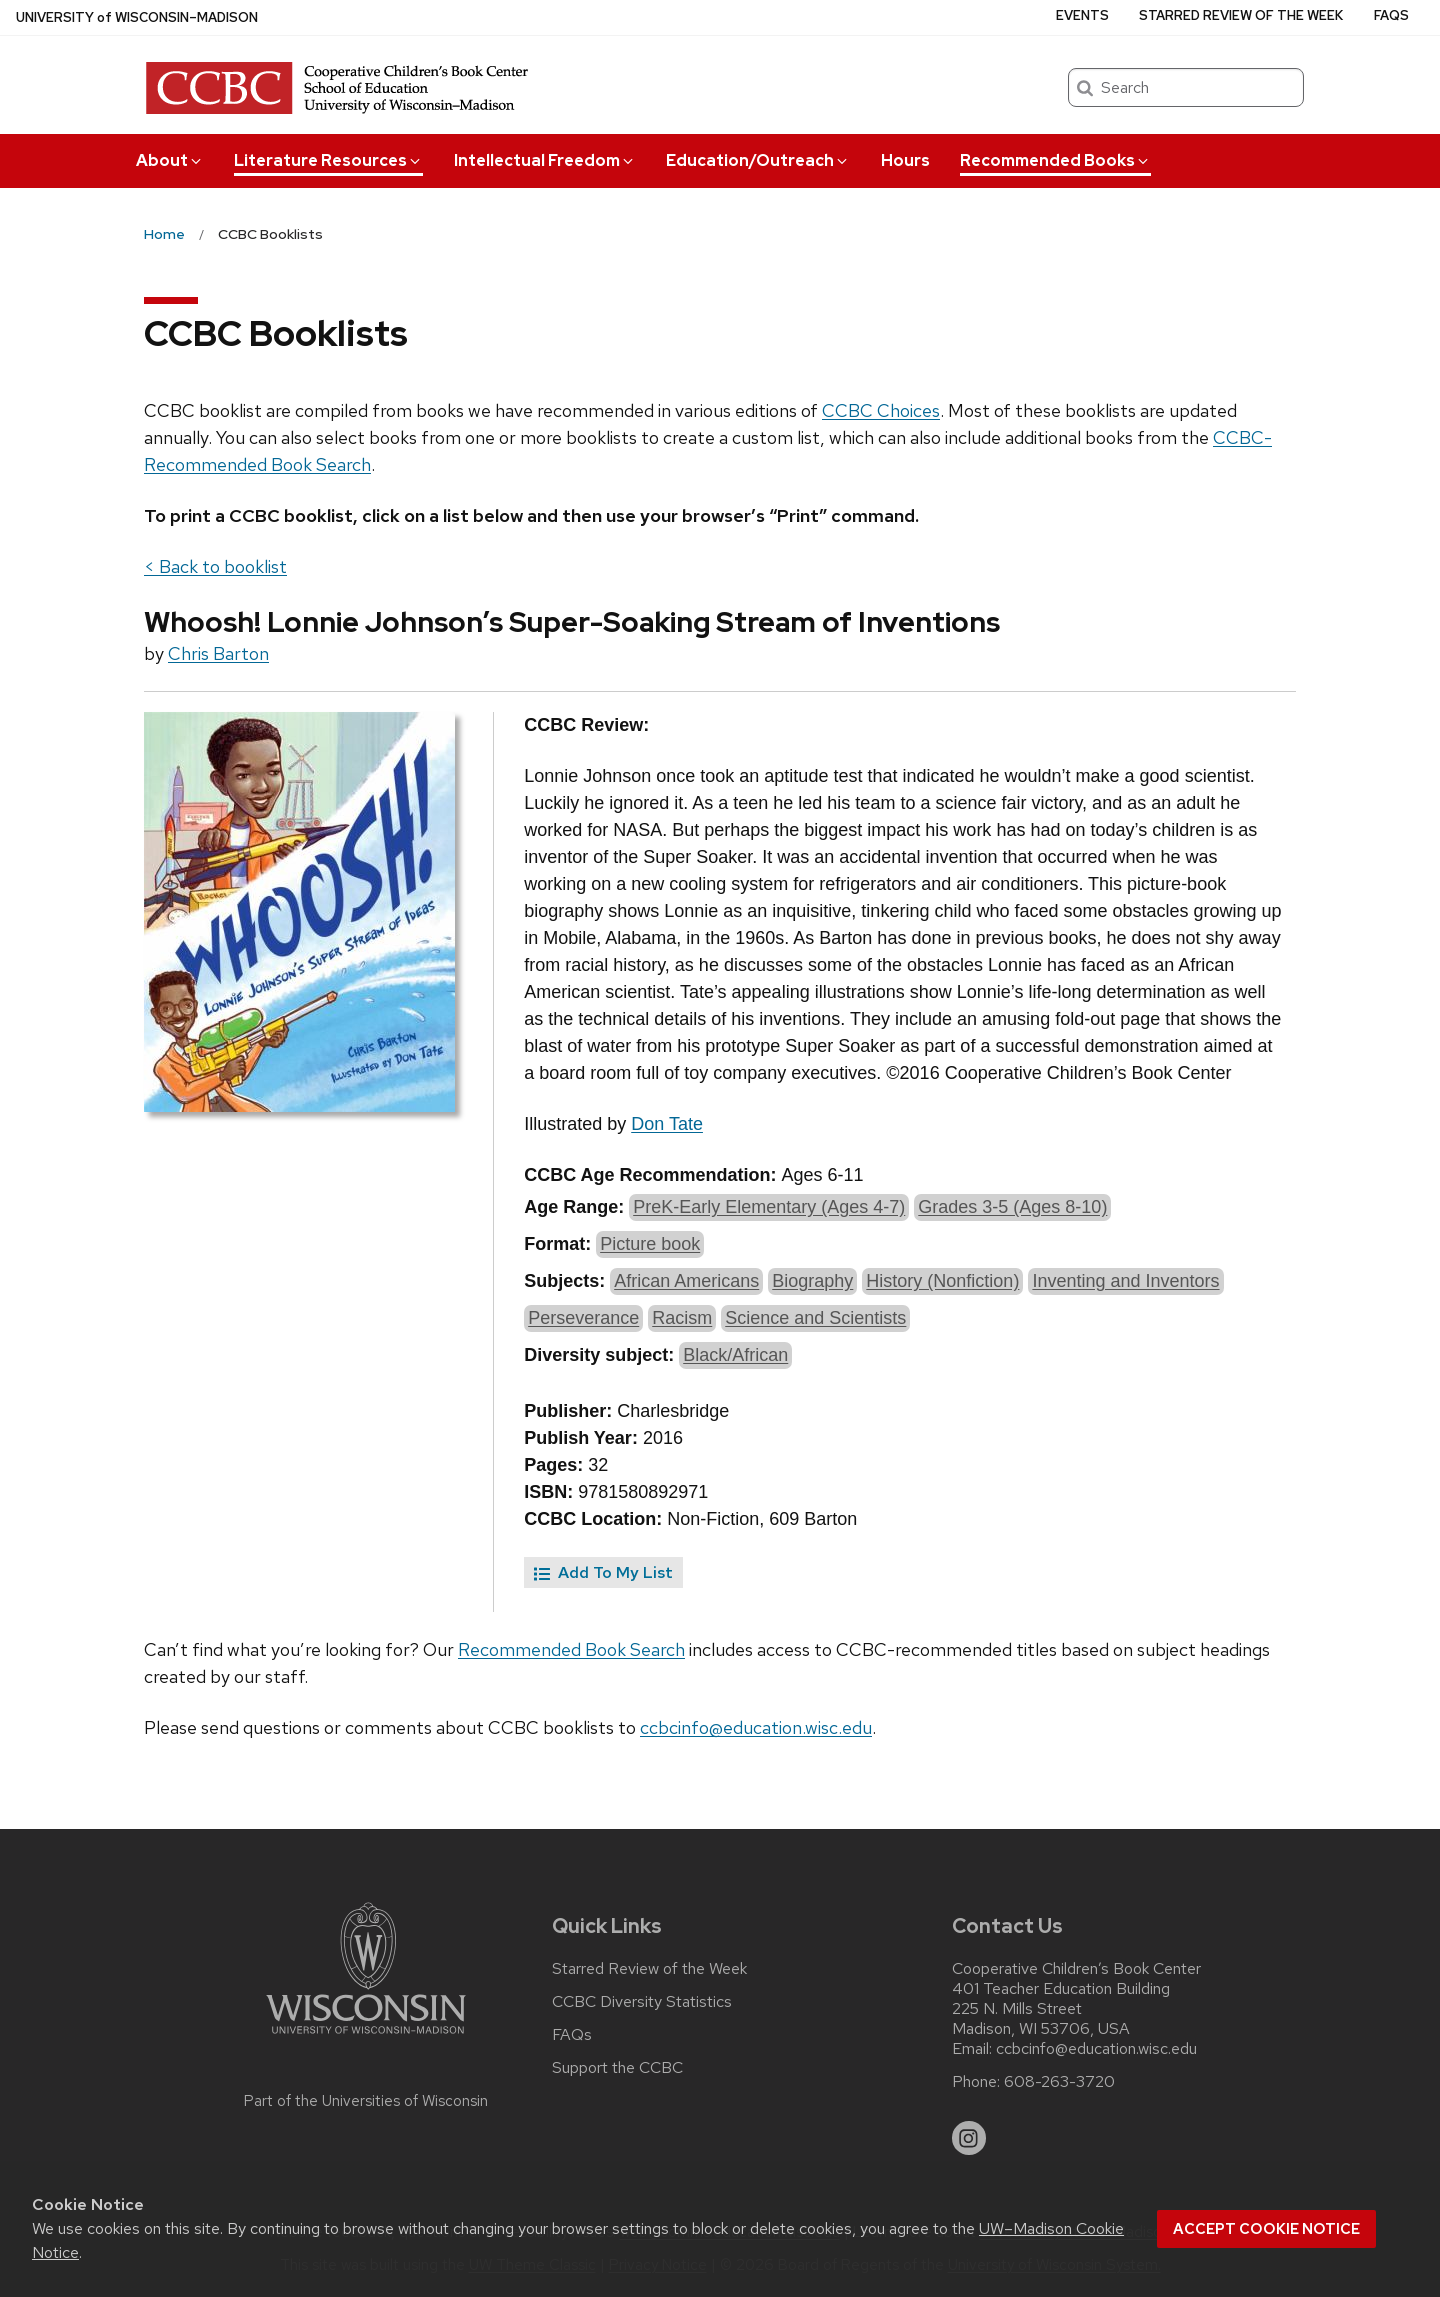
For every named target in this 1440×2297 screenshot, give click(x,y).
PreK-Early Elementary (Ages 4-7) (769, 1207)
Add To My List (603, 1572)
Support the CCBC (617, 2068)
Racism (682, 1318)
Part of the (366, 2101)
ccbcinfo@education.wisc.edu (756, 1727)
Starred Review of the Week (1241, 15)
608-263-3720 (1059, 2082)
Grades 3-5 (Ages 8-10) (1012, 1207)
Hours (905, 160)
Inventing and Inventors (1125, 1281)
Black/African (735, 1355)
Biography (812, 1281)
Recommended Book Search (571, 1649)
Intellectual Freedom (545, 160)
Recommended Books (1055, 160)
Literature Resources (328, 160)
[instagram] (969, 2138)
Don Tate (667, 1124)
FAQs (1391, 15)
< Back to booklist (215, 566)
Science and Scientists (815, 1318)
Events (1082, 15)
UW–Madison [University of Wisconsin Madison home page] (137, 17)
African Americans (686, 1281)
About (170, 160)
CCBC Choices (881, 410)
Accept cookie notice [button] (1266, 2229)
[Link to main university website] (366, 2037)
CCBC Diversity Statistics (642, 2002)
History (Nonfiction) (942, 1281)
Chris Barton (218, 653)
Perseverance (583, 1318)
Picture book (650, 1244)
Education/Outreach (758, 160)
